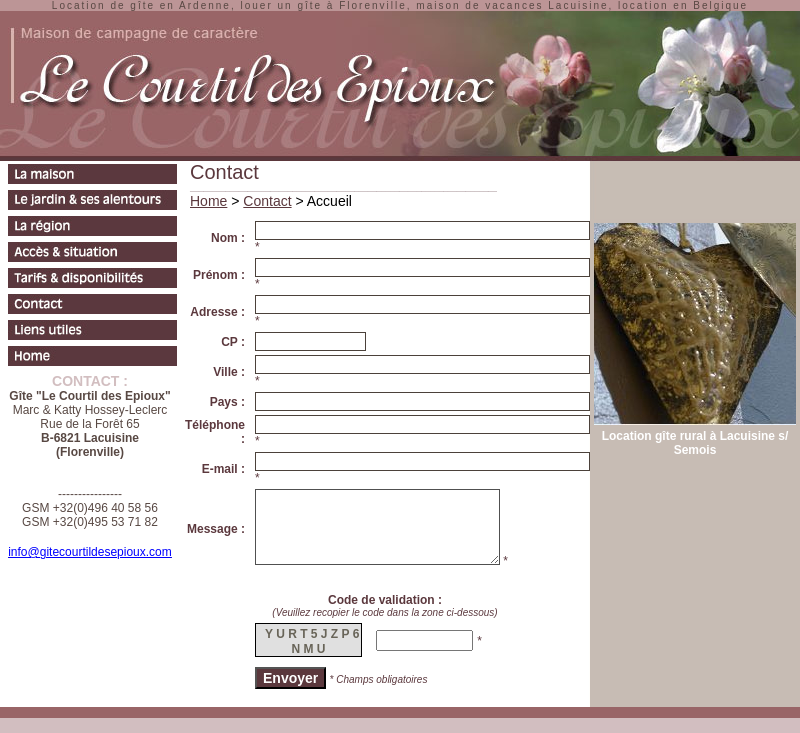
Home (208, 201)
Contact (267, 201)
